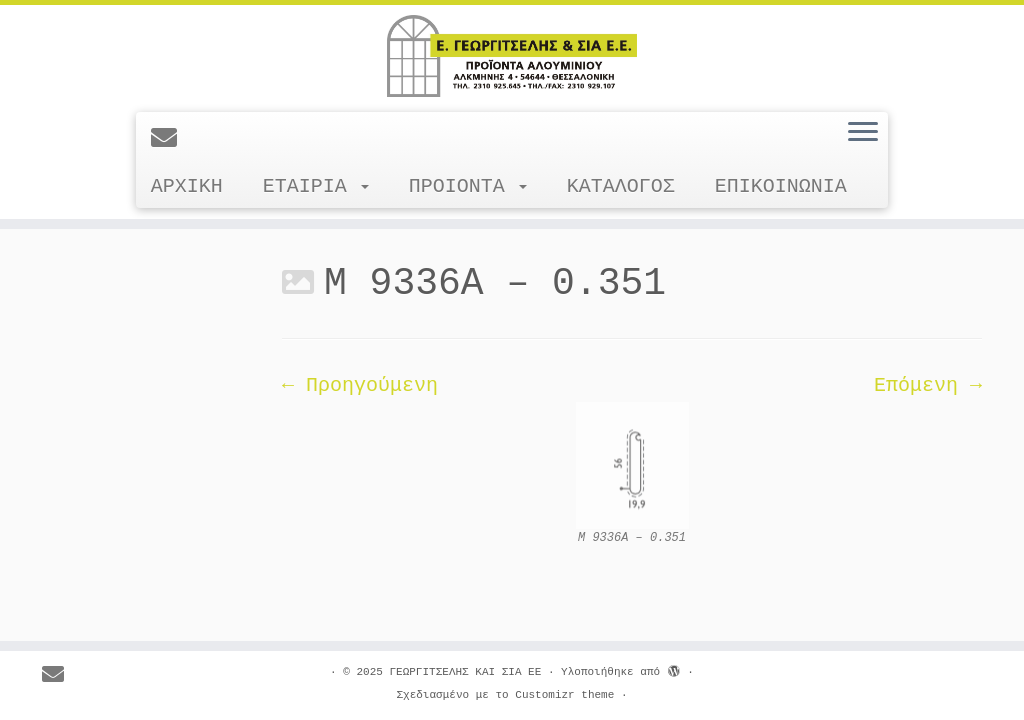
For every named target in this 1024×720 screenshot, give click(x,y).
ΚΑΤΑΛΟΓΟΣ (621, 186)
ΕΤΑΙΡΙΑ (316, 186)
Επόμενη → (928, 385)
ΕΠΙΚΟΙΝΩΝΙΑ (781, 186)
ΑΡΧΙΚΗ (187, 186)
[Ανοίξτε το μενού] (863, 133)
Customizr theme (564, 695)
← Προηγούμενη (360, 385)
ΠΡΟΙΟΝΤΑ (468, 186)
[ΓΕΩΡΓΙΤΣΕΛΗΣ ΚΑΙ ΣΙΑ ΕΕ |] (512, 56)
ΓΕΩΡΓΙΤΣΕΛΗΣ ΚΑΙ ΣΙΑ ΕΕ (465, 672)
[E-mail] (170, 140)
